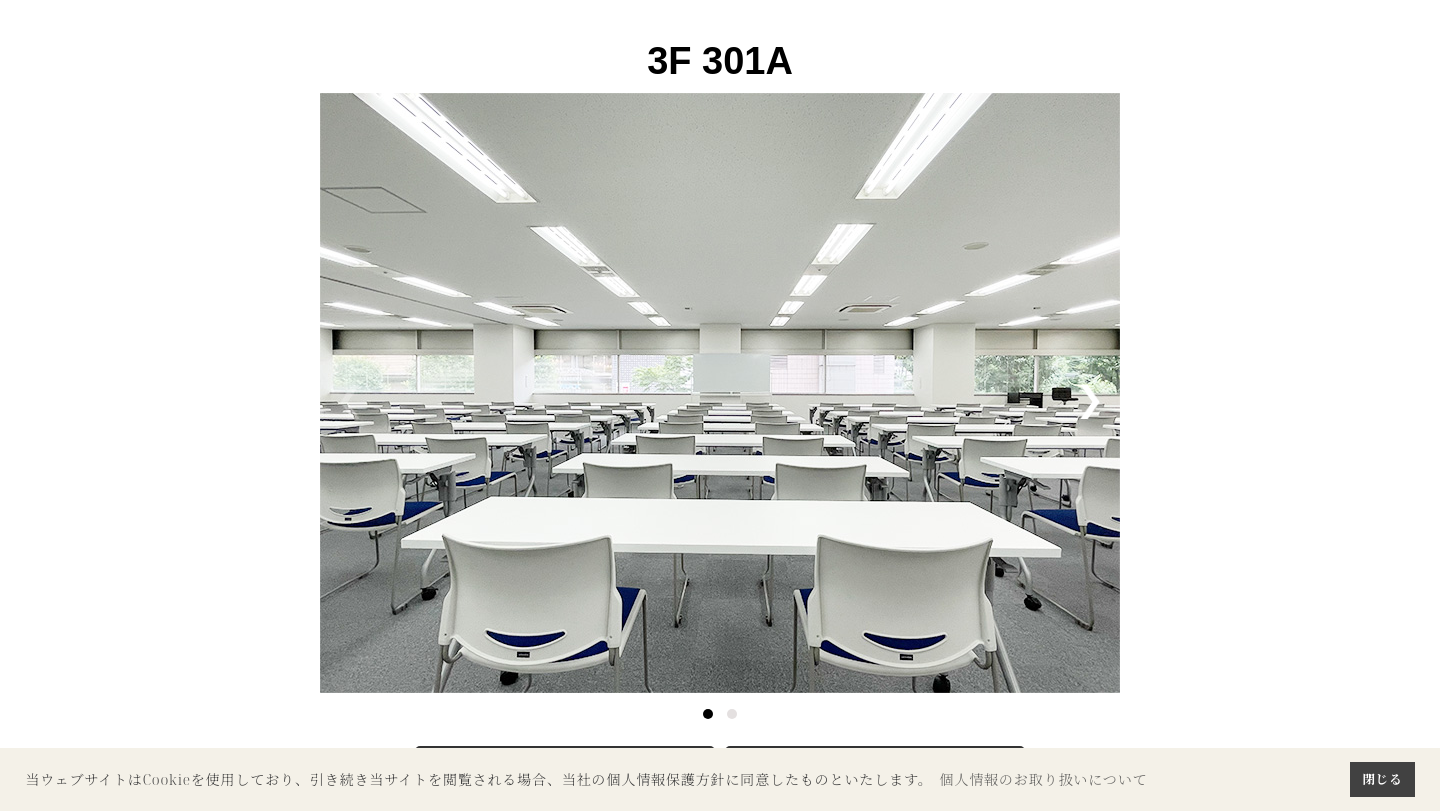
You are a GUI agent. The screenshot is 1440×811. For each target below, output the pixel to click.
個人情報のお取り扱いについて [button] (1043, 779)
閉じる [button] (1382, 779)
